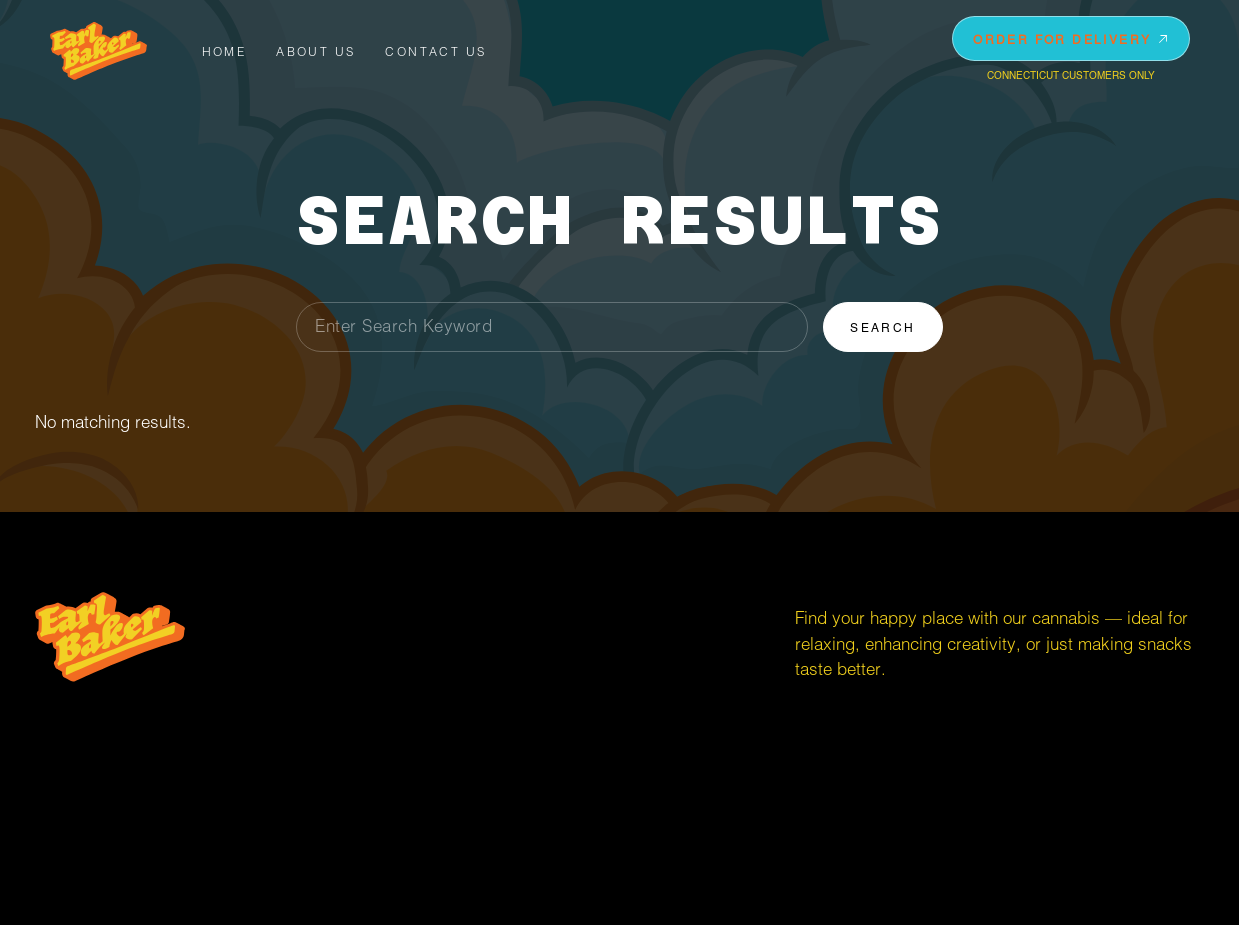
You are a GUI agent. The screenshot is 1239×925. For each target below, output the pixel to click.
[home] (98, 51)
